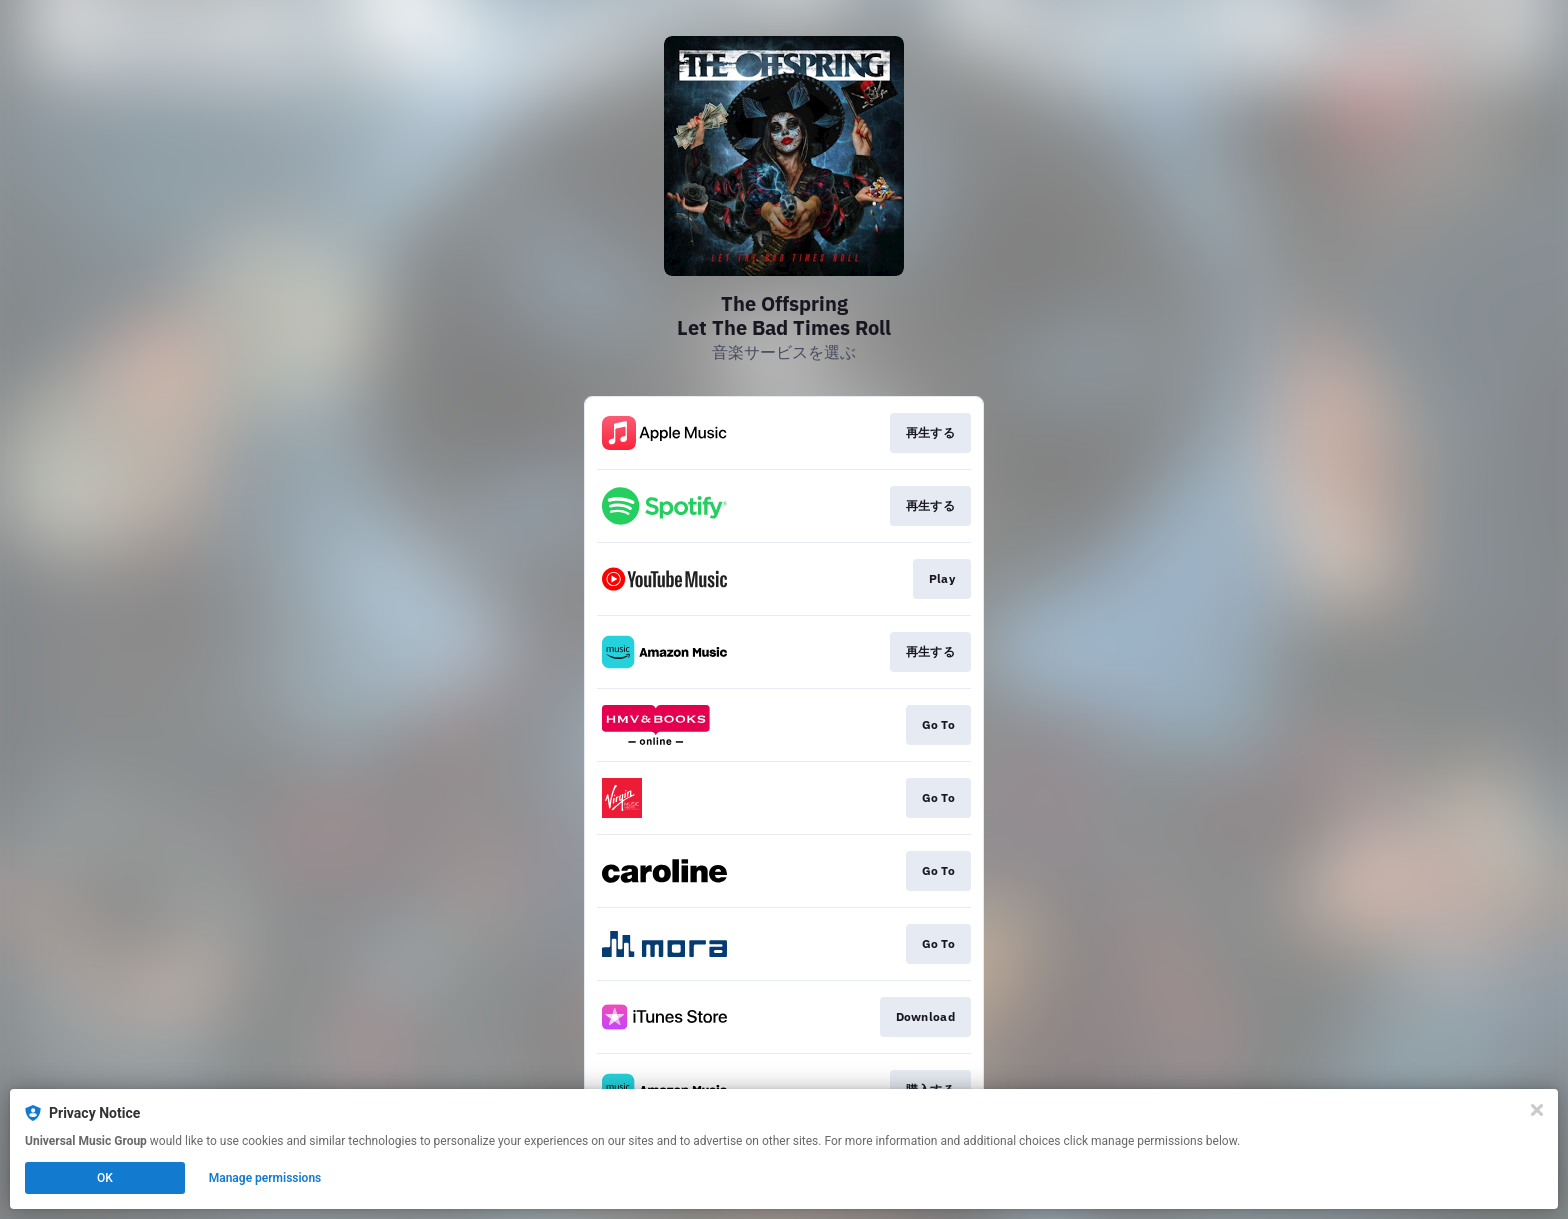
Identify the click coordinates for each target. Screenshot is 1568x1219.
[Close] (1537, 1110)
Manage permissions (265, 1178)
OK (105, 1178)
